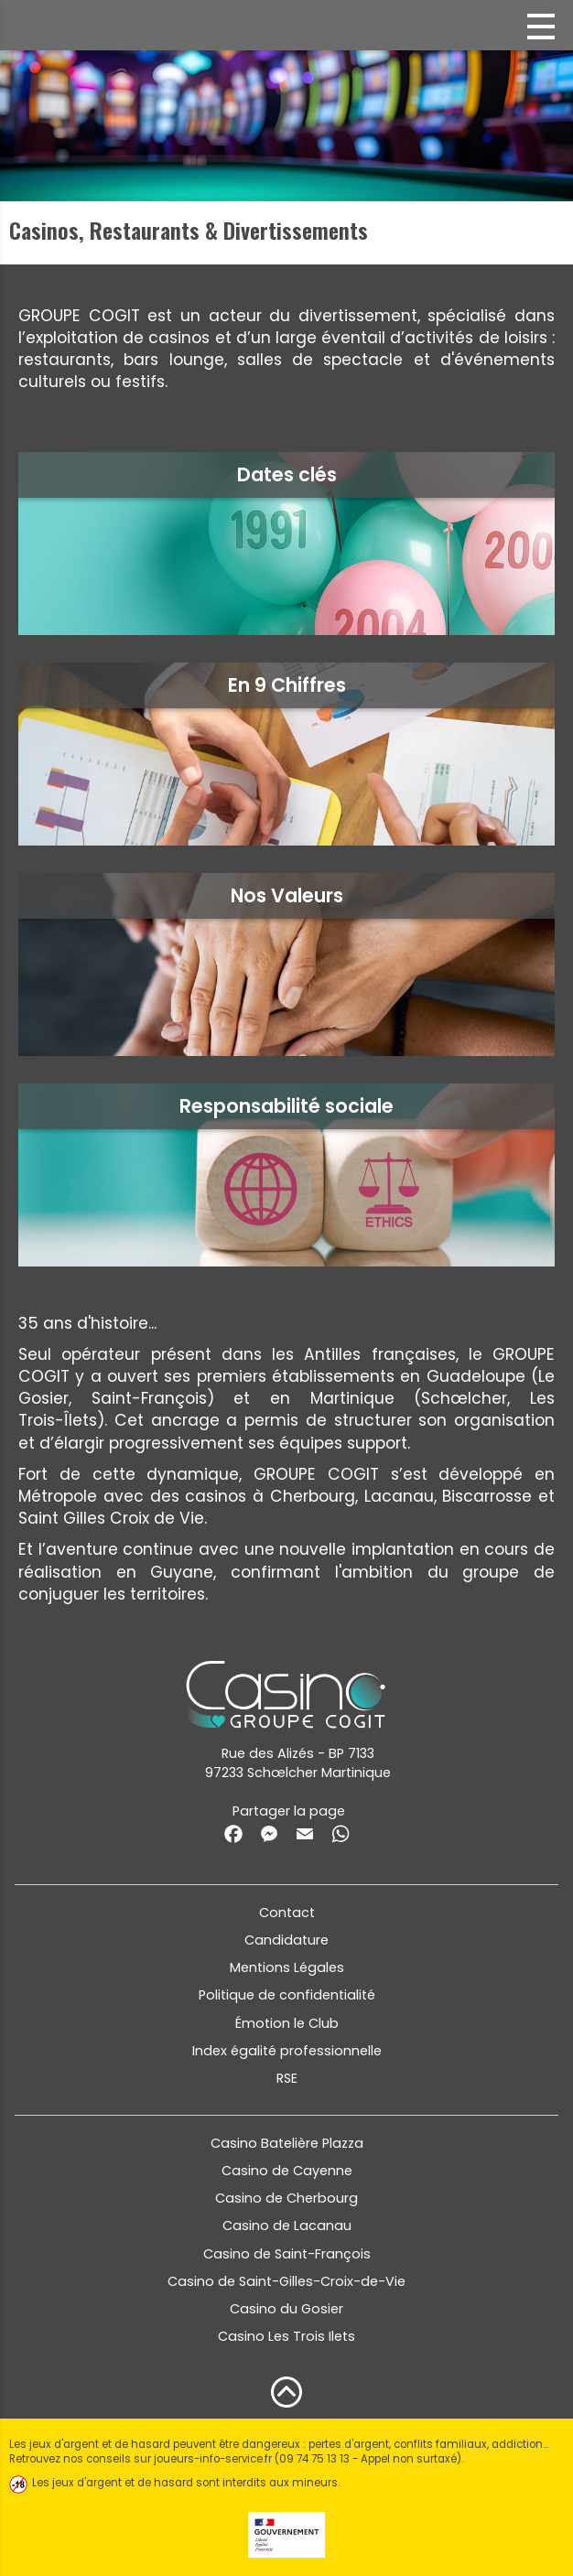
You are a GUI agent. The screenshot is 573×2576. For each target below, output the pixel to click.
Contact (287, 1912)
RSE (286, 2078)
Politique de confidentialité (287, 1995)
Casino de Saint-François (287, 2254)
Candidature (286, 1940)
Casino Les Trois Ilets (286, 2336)
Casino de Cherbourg (286, 2198)
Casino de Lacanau (286, 2225)
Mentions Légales (287, 1967)
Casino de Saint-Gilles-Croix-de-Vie (286, 2281)
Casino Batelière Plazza (287, 2143)
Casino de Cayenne (287, 2170)
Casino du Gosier (286, 2309)
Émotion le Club (287, 2023)
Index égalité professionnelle (287, 2051)
